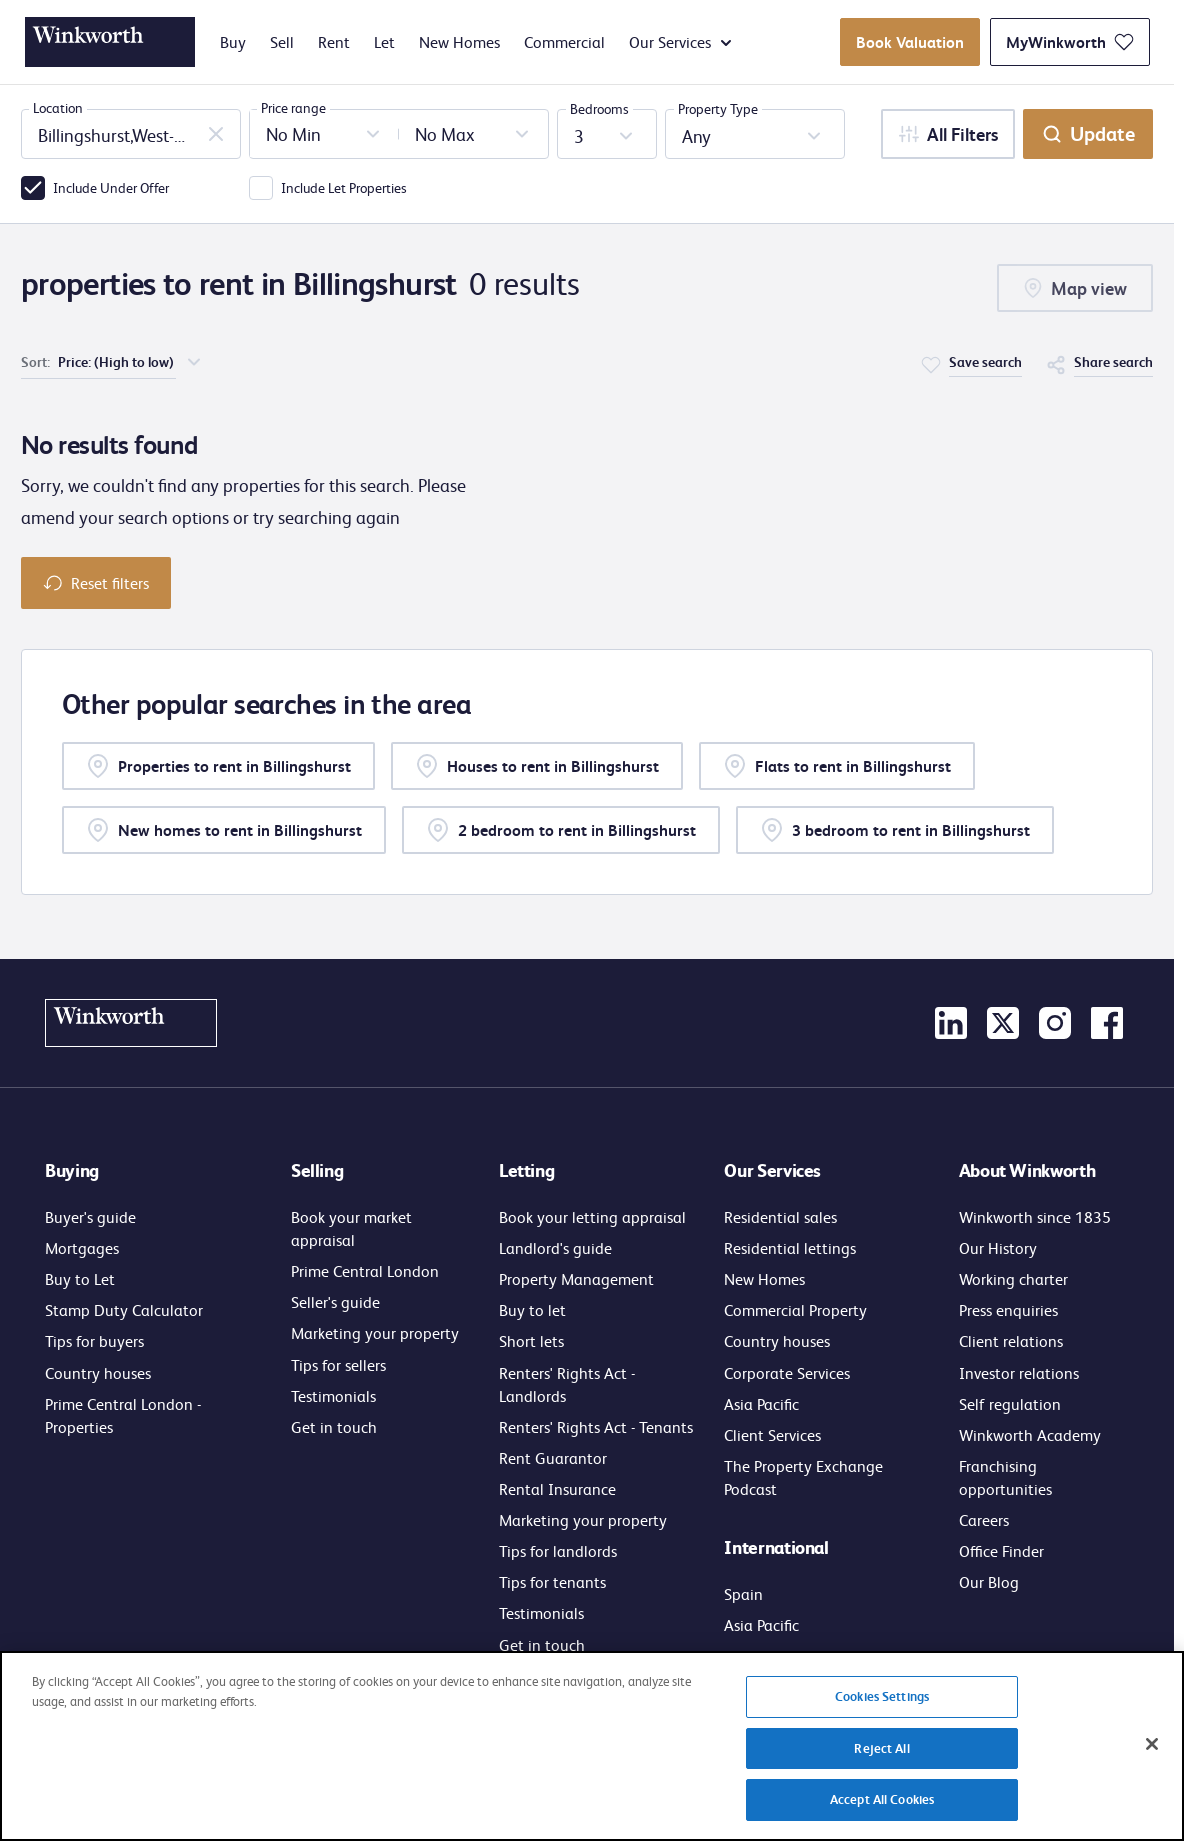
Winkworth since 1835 (1035, 1216)
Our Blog (989, 1581)
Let (384, 42)
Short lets (531, 1340)
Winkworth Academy (1030, 1434)
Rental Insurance (557, 1488)
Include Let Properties (344, 187)
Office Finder (1001, 1550)
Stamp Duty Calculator (124, 1309)
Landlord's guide (555, 1247)
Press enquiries (1008, 1309)
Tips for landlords (558, 1550)
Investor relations (1019, 1372)
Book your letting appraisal (592, 1216)
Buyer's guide (90, 1216)
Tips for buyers (94, 1340)
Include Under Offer (111, 187)
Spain (743, 1593)
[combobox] (131, 134)
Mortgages (82, 1247)
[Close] (1152, 1756)
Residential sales (780, 1216)
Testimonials (333, 1395)
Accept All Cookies (882, 1811)
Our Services (680, 42)
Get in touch (334, 1426)
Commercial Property (795, 1309)
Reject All (881, 1759)
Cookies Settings (882, 1708)
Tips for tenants (552, 1581)
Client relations (1011, 1340)
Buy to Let (80, 1278)
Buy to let (532, 1309)
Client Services (772, 1434)
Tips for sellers (338, 1364)
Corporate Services (787, 1372)
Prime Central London (365, 1270)
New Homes (459, 42)
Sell (282, 42)
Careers (984, 1519)
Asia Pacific (761, 1403)
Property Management (576, 1278)
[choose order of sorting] (131, 361)
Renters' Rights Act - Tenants (596, 1426)
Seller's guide (335, 1301)
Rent (334, 42)
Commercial (564, 42)
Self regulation (1010, 1403)
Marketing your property (375, 1332)
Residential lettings (790, 1247)
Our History (998, 1247)
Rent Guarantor (553, 1457)
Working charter (1013, 1278)
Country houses (98, 1372)
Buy (233, 42)
